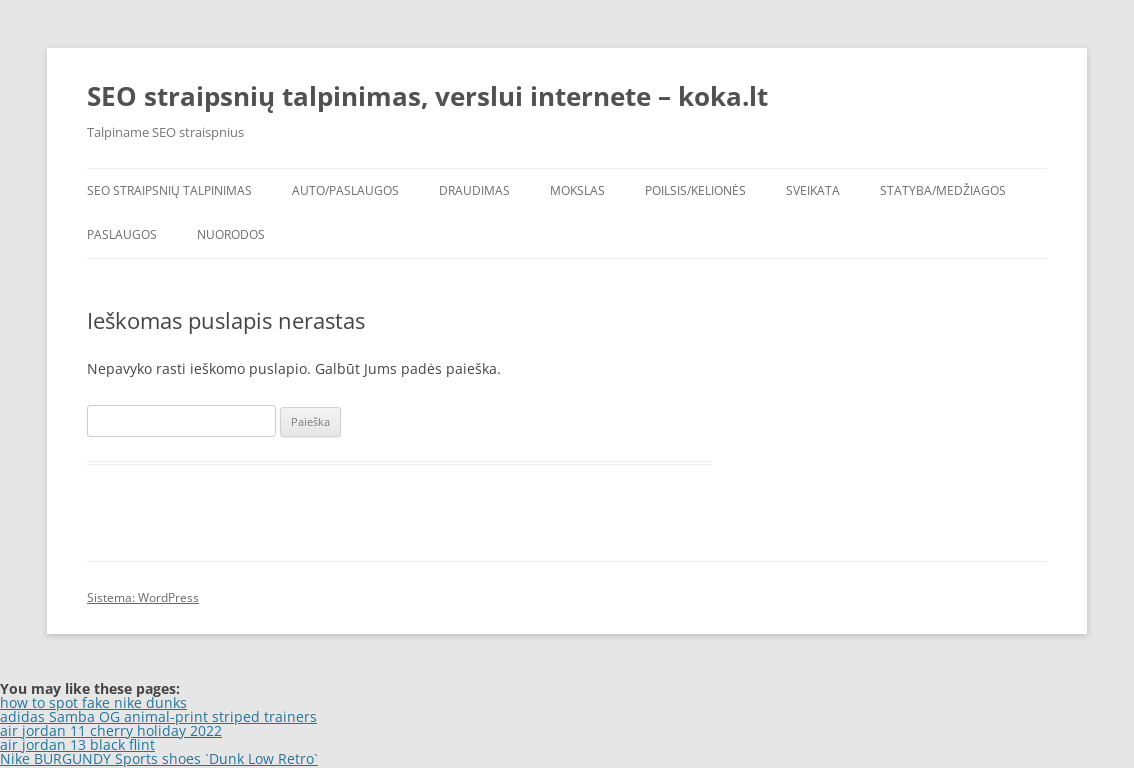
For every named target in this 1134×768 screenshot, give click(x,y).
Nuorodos (231, 234)
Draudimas (474, 190)
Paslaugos (122, 234)
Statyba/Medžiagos (943, 190)
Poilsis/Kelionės (695, 190)
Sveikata (813, 190)
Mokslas (577, 190)
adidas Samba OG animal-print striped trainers (158, 716)
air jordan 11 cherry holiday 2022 (111, 730)
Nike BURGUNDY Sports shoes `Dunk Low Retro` (159, 758)
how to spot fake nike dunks (93, 702)
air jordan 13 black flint (77, 744)
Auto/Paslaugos (345, 190)
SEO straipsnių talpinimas (169, 190)
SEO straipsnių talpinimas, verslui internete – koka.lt (427, 96)
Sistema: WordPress (143, 597)
